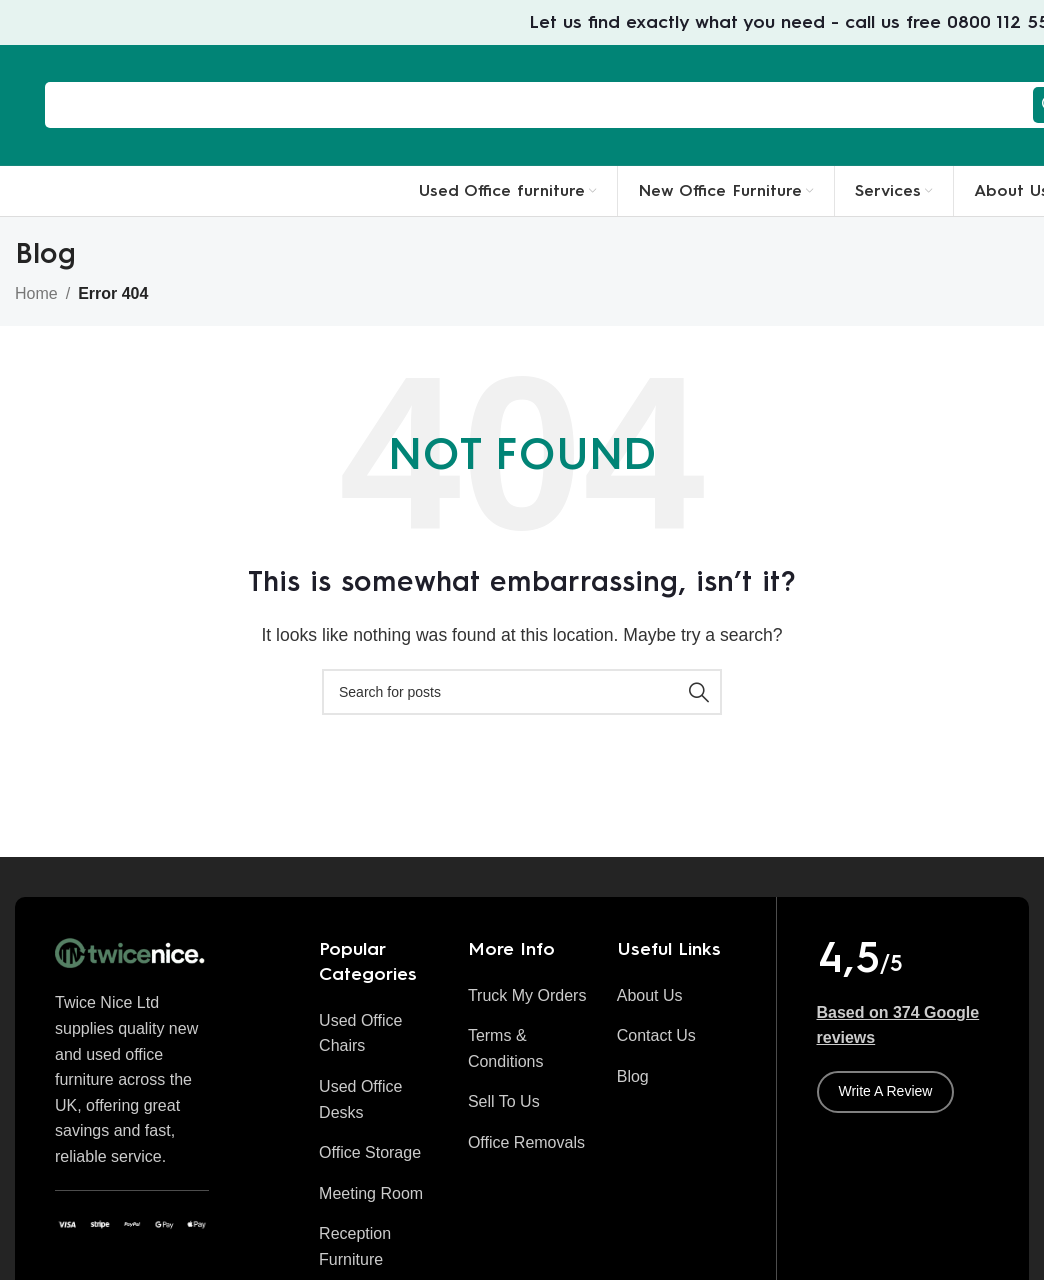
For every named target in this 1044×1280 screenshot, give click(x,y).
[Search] (522, 692)
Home (36, 293)
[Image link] (132, 952)
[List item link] (378, 1033)
